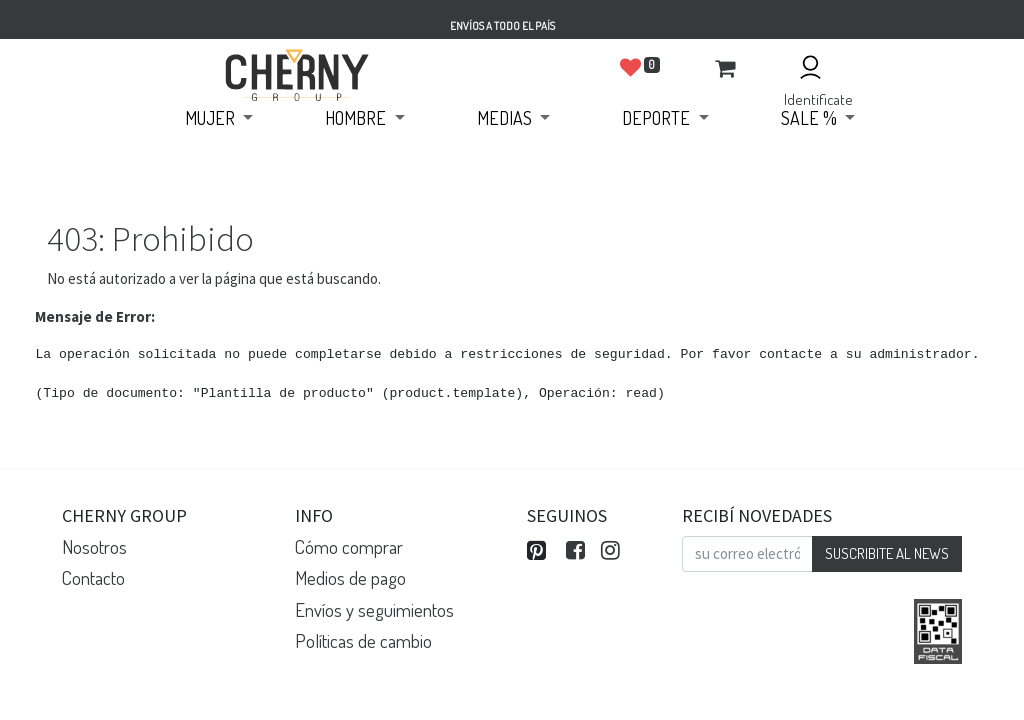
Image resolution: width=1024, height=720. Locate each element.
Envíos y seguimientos (374, 609)
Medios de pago (350, 577)
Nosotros (94, 546)
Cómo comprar (349, 546)
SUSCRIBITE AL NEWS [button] (887, 553)
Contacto (93, 577)
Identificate (818, 99)
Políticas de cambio (363, 640)
